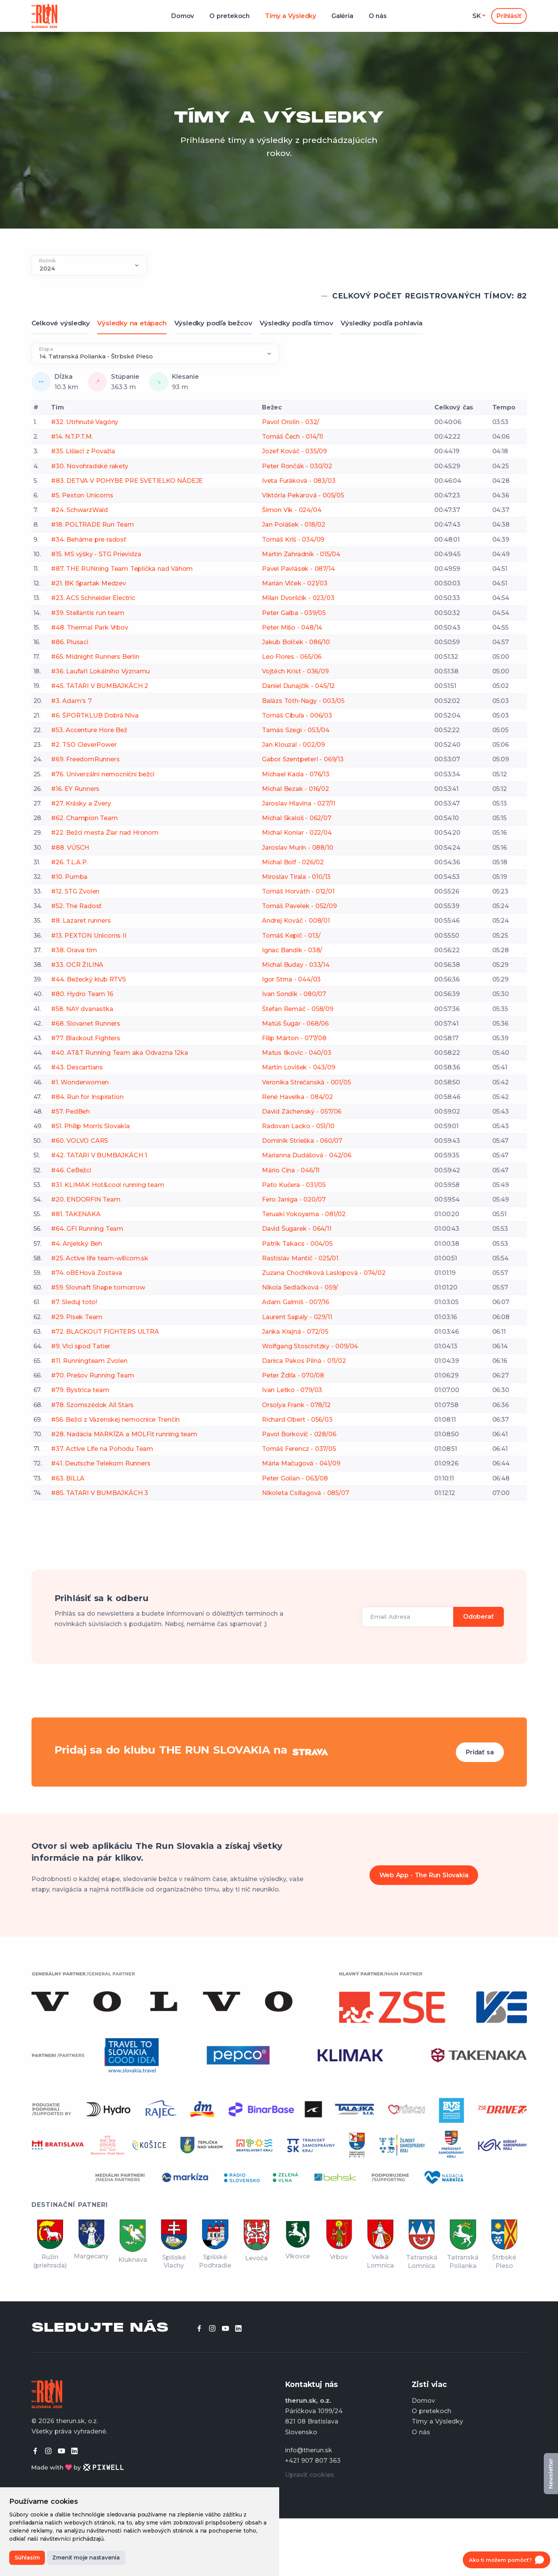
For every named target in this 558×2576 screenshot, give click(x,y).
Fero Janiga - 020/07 (294, 1199)
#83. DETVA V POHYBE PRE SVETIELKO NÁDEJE (127, 480)
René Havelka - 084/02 (297, 1097)
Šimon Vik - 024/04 (291, 510)
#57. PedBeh (70, 1111)
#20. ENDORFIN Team (85, 1199)
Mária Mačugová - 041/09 (301, 1463)
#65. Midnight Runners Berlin (95, 656)
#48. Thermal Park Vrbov (89, 627)
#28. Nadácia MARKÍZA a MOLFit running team (124, 1434)
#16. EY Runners (75, 788)
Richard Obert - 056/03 (297, 1419)
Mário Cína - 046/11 (291, 1170)
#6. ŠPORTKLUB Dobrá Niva (94, 715)
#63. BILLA (67, 1478)
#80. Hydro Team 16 (82, 994)
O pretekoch (229, 16)
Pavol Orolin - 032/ (290, 422)
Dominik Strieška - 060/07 (302, 1140)
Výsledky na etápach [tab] (131, 323)
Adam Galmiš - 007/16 (295, 1302)
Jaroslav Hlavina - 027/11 (298, 803)
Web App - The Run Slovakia (424, 1875)
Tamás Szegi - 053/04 (296, 730)
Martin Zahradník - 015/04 (301, 554)
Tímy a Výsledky (290, 16)
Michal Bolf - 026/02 (293, 862)
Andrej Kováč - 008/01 (296, 920)
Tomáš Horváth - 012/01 (298, 891)
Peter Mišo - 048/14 (292, 627)
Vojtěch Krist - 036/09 (295, 671)
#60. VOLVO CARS (79, 1140)
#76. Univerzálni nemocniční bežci (102, 774)
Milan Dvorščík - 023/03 (298, 598)
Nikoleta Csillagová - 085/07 (305, 1493)
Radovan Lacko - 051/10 (298, 1126)
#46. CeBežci (71, 1170)
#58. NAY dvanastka (82, 1009)
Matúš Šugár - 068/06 (295, 1023)
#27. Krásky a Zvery (81, 803)
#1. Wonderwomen (80, 1082)
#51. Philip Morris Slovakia (90, 1126)
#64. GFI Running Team (87, 1228)
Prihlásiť (509, 16)
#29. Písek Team (77, 1317)
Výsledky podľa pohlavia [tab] (381, 323)
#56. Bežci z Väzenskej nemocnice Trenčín (115, 1419)
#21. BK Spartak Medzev (88, 583)
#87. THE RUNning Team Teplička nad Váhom (122, 568)
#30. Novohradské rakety (89, 466)
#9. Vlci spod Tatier (80, 1346)
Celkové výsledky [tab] (60, 323)
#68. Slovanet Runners (85, 1023)
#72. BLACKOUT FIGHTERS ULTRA (105, 1331)
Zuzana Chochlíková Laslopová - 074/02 (324, 1272)
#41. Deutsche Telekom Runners (100, 1463)
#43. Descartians (77, 1067)
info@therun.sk (308, 2450)
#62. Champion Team (84, 818)
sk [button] (476, 16)
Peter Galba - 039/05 (294, 613)
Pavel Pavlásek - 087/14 (298, 568)
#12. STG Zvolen (75, 891)
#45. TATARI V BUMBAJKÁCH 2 (99, 686)
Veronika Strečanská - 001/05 (306, 1082)
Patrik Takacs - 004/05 (297, 1243)
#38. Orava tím (74, 950)
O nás (378, 16)
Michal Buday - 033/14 (296, 964)
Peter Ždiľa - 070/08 (293, 1375)
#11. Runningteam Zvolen (89, 1360)
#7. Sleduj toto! (74, 1302)
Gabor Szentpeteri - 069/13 (303, 759)
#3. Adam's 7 (71, 701)
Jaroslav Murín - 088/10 (297, 847)
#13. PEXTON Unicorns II (88, 935)
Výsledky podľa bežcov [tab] (213, 323)
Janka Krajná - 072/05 (295, 1331)
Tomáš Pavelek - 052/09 (299, 906)
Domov (182, 16)
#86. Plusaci (69, 642)
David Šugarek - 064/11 (296, 1228)
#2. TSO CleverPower (83, 744)
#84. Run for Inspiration (87, 1097)
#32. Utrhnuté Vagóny (84, 422)
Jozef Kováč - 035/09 (294, 451)
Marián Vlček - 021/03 (295, 583)
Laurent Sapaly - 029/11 (297, 1317)
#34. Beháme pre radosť (88, 539)
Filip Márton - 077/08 (294, 1038)
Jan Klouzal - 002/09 (293, 744)
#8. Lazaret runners (81, 920)
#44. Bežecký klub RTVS (88, 979)
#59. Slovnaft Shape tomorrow (98, 1287)
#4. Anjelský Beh (76, 1243)
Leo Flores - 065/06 (291, 656)
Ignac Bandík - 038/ (292, 950)
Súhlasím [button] (27, 2557)
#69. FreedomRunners (85, 759)
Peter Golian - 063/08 (295, 1478)
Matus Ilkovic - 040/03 (296, 1052)
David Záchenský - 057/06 (301, 1111)
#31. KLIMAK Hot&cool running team (107, 1185)
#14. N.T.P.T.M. (72, 436)
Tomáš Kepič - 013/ (291, 935)
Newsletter (550, 2473)
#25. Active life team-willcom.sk (99, 1258)
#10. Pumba (69, 876)
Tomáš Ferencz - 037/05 (299, 1448)
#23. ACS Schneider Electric (93, 598)
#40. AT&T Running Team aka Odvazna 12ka (119, 1052)
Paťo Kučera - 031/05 (294, 1185)
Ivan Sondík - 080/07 (294, 994)
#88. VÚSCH (70, 847)
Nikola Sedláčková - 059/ (300, 1287)
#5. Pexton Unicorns (82, 495)
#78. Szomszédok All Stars (92, 1405)
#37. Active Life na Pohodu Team (102, 1448)
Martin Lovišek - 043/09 (298, 1067)
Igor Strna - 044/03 (291, 979)
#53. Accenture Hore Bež (89, 730)
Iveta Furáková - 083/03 (298, 480)
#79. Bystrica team (80, 1390)
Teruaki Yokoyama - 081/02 (304, 1214)
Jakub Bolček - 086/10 (296, 642)
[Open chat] (506, 2559)
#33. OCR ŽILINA (77, 964)
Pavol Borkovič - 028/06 (299, 1434)
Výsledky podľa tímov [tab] (296, 323)
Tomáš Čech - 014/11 (292, 436)
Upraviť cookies (309, 2474)
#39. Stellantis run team (87, 613)
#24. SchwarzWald (79, 510)
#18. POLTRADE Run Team (92, 524)
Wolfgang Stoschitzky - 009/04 (310, 1346)
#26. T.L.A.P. (69, 862)
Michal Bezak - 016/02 (295, 788)
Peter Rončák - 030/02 (297, 466)
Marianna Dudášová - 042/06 (306, 1155)
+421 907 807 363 (313, 2460)
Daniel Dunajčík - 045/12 (298, 686)
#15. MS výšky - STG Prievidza (96, 554)
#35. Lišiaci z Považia (83, 451)
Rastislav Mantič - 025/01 (300, 1258)
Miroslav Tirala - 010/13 (296, 876)
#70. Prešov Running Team (92, 1375)
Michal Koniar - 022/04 (297, 832)
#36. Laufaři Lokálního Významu (100, 671)
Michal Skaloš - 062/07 (296, 818)
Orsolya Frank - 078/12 (296, 1405)
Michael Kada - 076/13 (296, 774)
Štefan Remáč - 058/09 (297, 1009)
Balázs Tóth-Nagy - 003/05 (303, 701)
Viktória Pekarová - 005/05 (303, 495)
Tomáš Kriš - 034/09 (293, 539)
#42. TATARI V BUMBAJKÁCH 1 (99, 1155)
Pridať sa (479, 1752)
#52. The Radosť (76, 906)
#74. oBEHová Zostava (86, 1272)
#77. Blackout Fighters (85, 1038)
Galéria (342, 16)
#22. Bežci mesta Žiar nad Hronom (105, 832)
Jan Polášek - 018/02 (293, 524)
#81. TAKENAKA (75, 1214)
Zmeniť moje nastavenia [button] (86, 2557)
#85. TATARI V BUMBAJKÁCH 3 (99, 1493)
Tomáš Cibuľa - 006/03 (297, 715)
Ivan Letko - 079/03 (292, 1390)
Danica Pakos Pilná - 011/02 (304, 1360)
